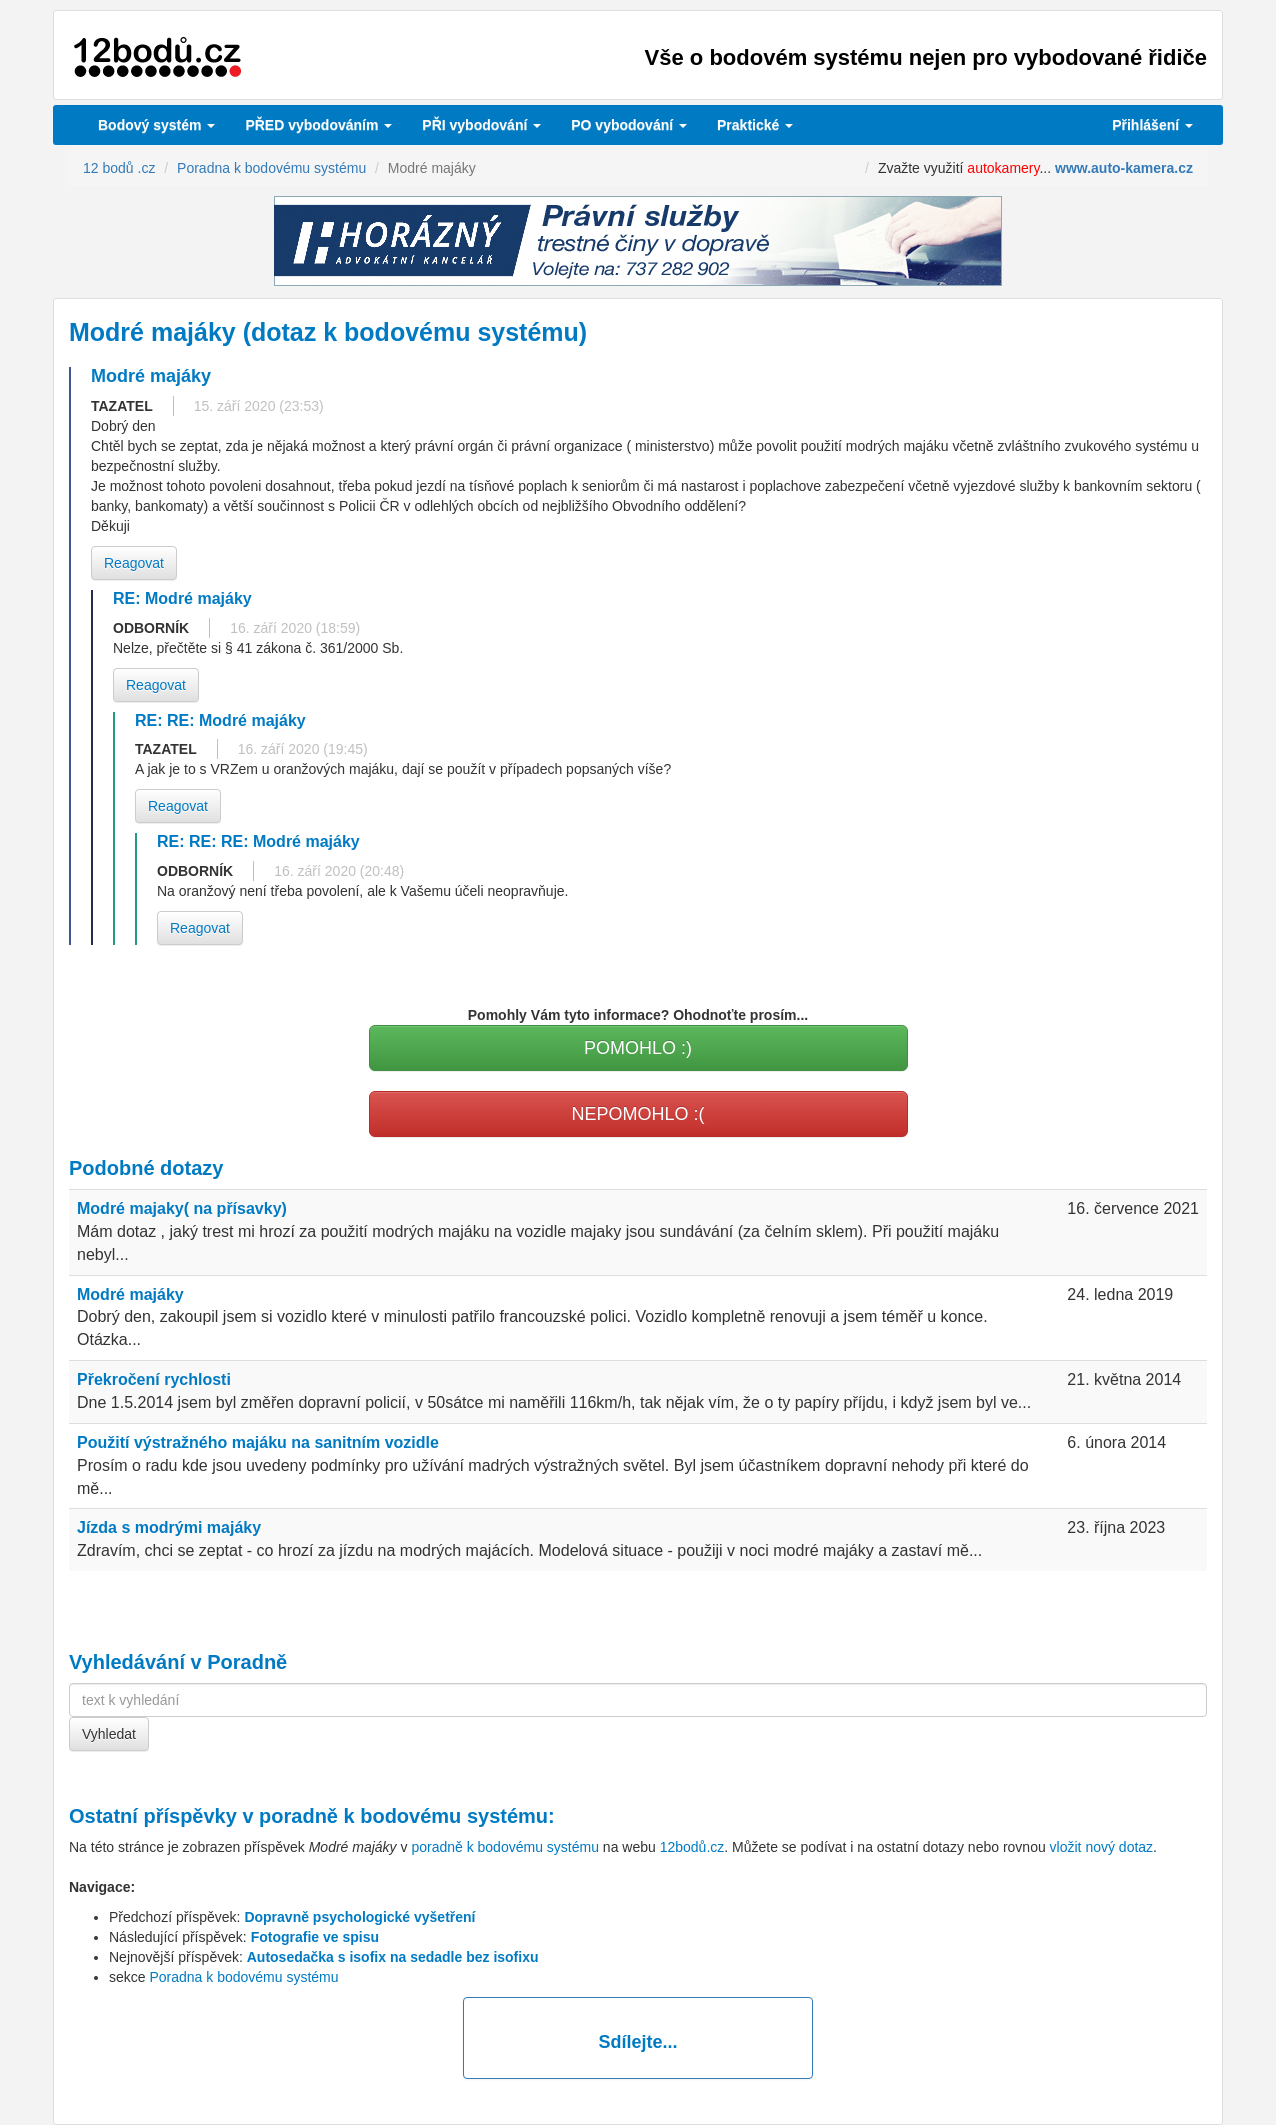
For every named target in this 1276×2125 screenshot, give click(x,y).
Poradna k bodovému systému (243, 1977)
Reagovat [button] (134, 563)
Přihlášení (1152, 125)
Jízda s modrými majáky (169, 1527)
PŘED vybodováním (318, 125)
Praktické (755, 125)
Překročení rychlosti (154, 1379)
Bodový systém (156, 125)
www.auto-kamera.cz (1124, 168)
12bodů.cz (692, 1847)
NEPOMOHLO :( (637, 1114)
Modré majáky (130, 1294)
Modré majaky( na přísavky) (182, 1208)
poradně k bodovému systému (403, 1816)
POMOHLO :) (638, 1048)
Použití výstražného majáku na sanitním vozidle (258, 1442)
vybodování (481, 125)
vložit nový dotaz (1102, 1847)
